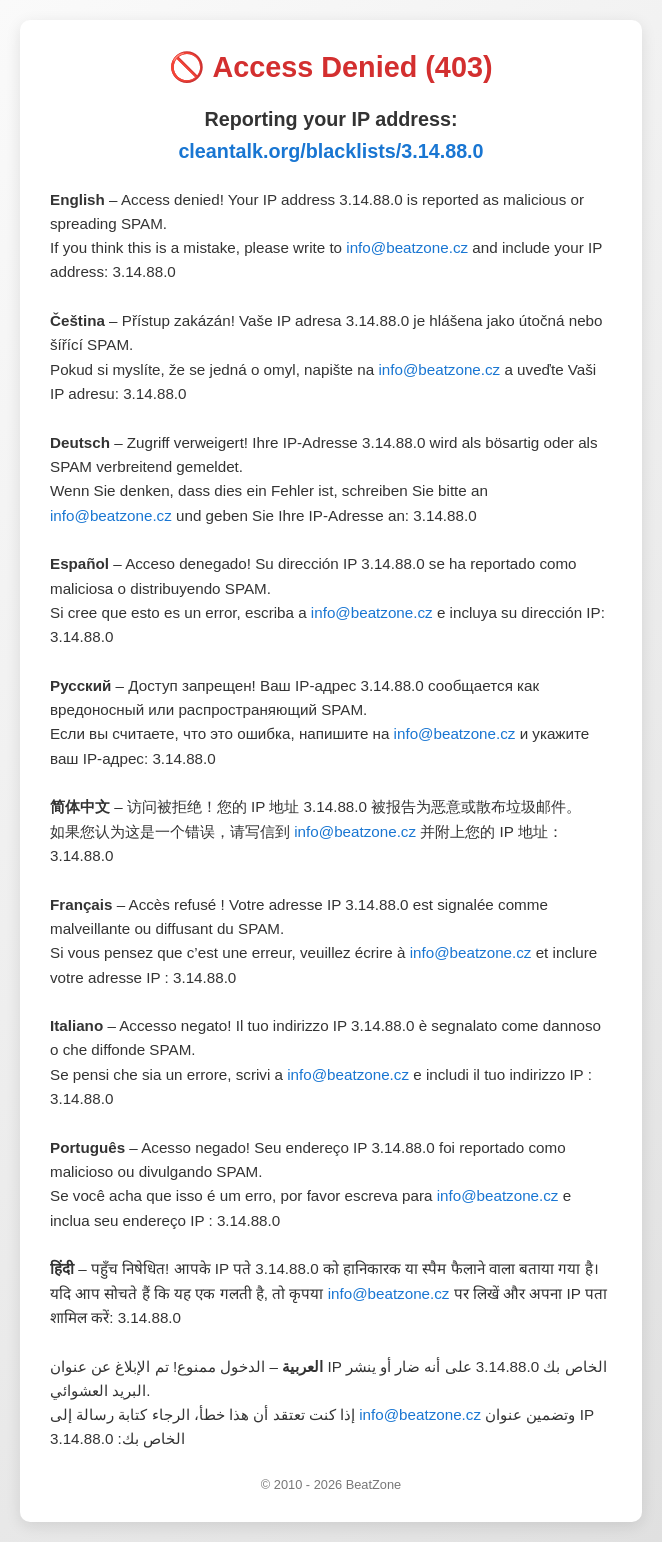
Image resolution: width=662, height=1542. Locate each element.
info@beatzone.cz (407, 247)
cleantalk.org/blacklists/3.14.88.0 (330, 151)
